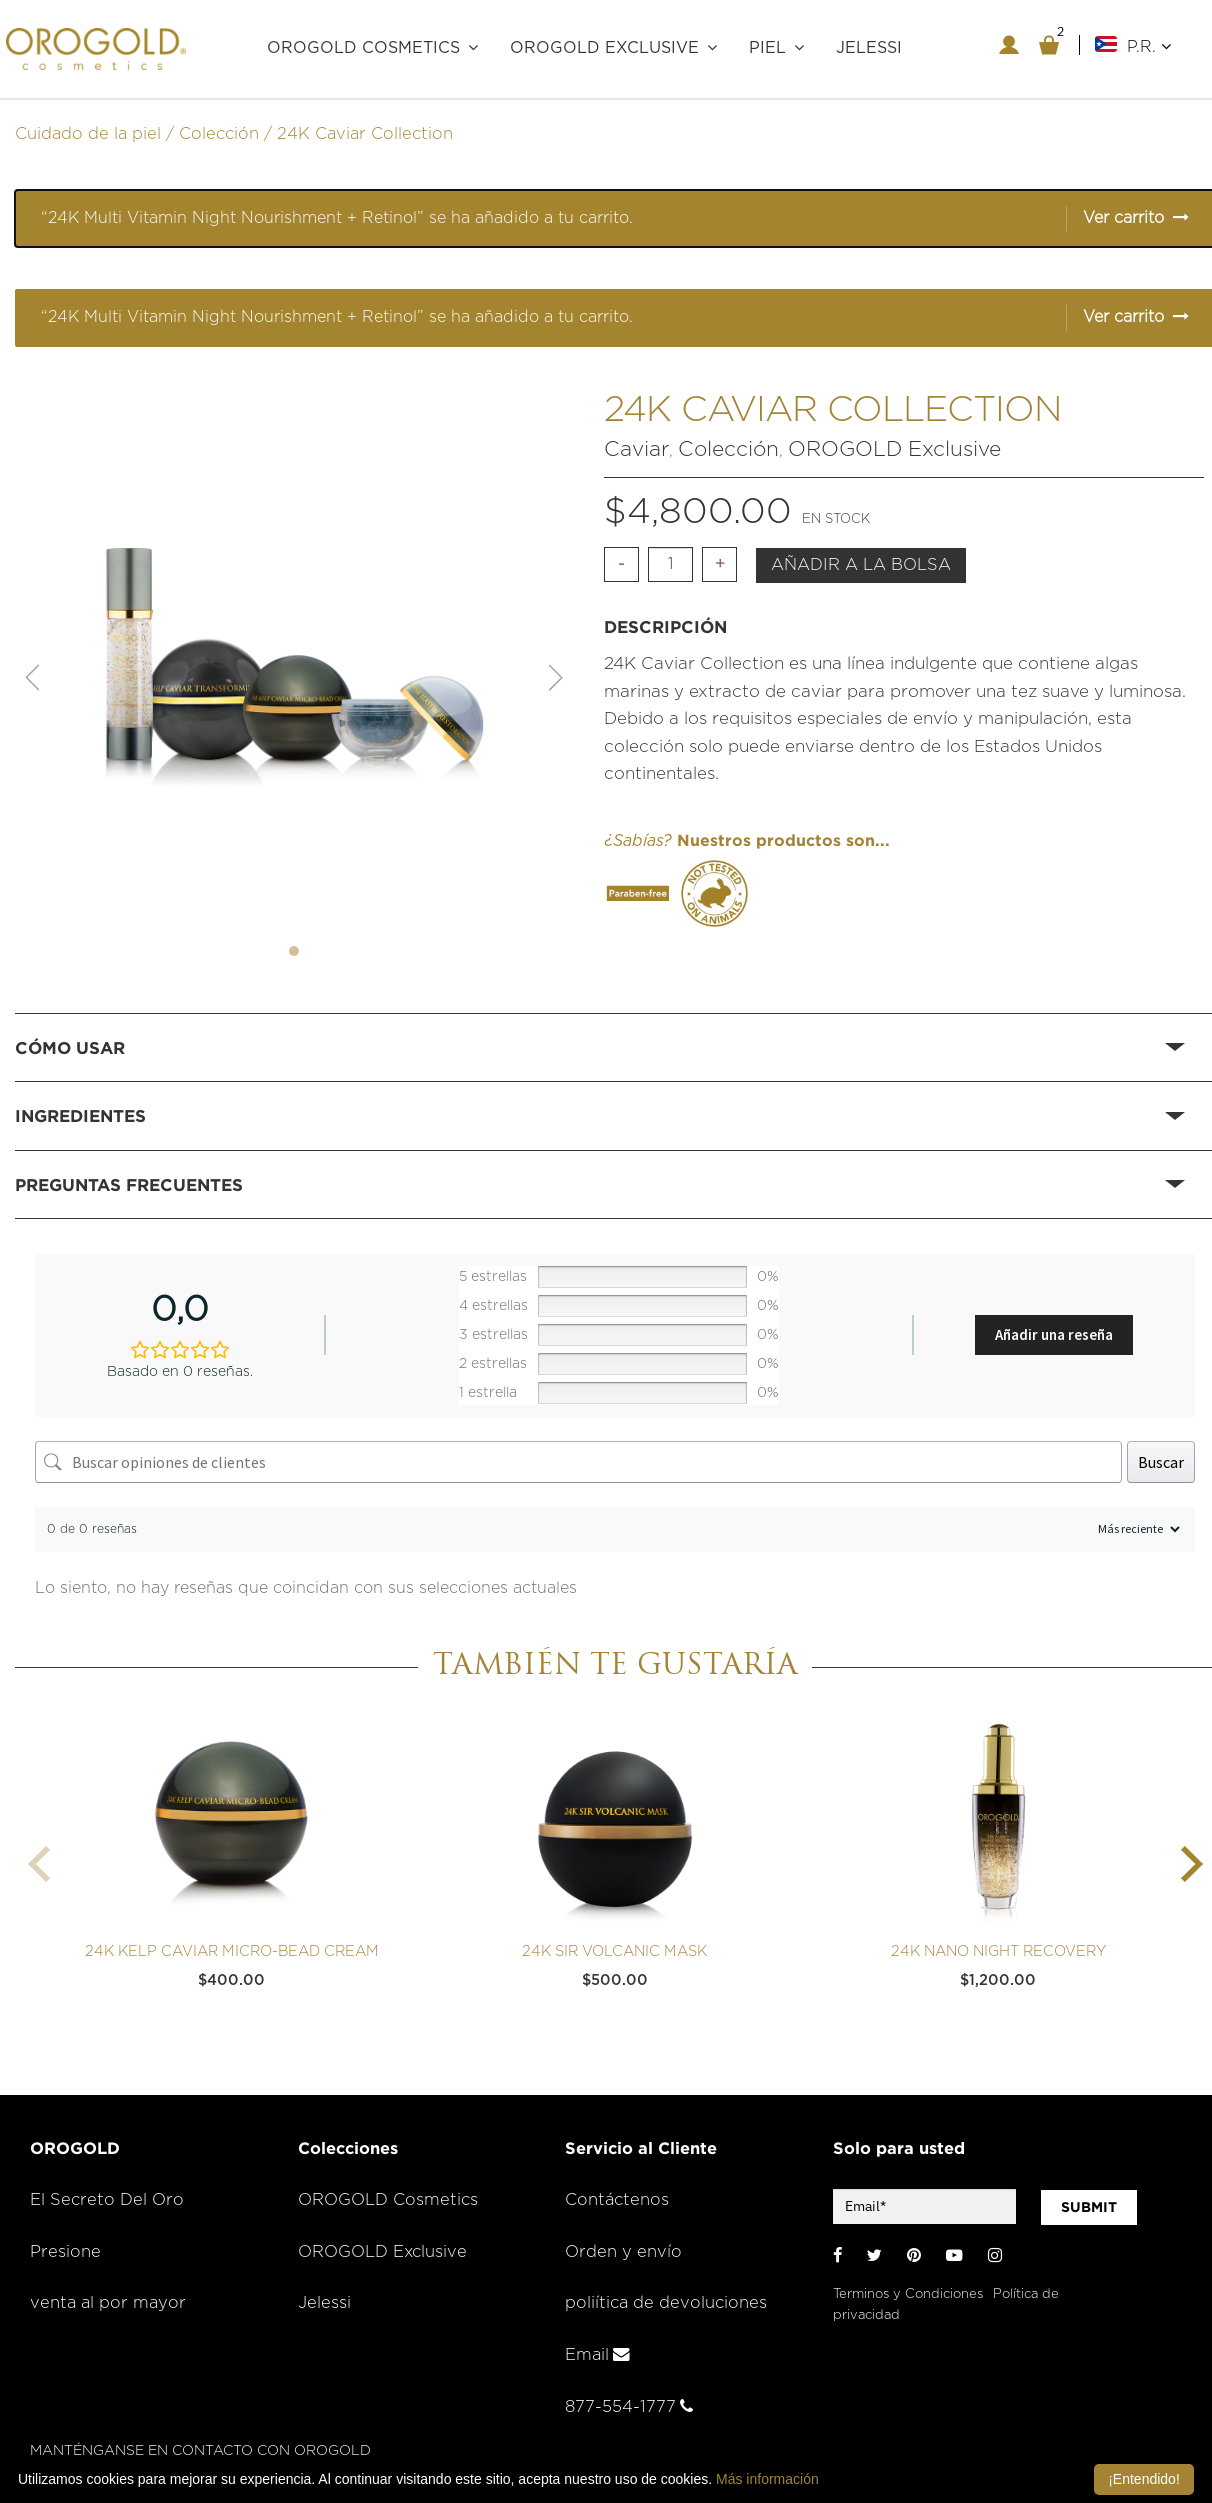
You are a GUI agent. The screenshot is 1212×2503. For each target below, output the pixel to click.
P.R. (1149, 46)
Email (597, 2355)
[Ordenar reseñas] (1136, 1529)
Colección (219, 134)
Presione (65, 2252)
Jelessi (324, 2303)
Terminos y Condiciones (908, 2294)
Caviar (636, 449)
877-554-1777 (629, 2407)
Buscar (1161, 1462)
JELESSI (869, 48)
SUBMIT (1089, 2207)
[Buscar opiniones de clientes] (578, 1462)
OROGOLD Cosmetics (388, 2200)
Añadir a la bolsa (861, 565)
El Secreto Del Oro (107, 2200)
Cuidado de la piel (88, 134)
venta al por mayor (108, 2303)
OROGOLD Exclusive (604, 48)
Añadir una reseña (1054, 1334)
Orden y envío (623, 2252)
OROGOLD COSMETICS (363, 48)
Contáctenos (617, 2200)
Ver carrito (1123, 218)
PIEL (767, 48)
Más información (767, 2479)
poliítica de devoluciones (666, 2303)
